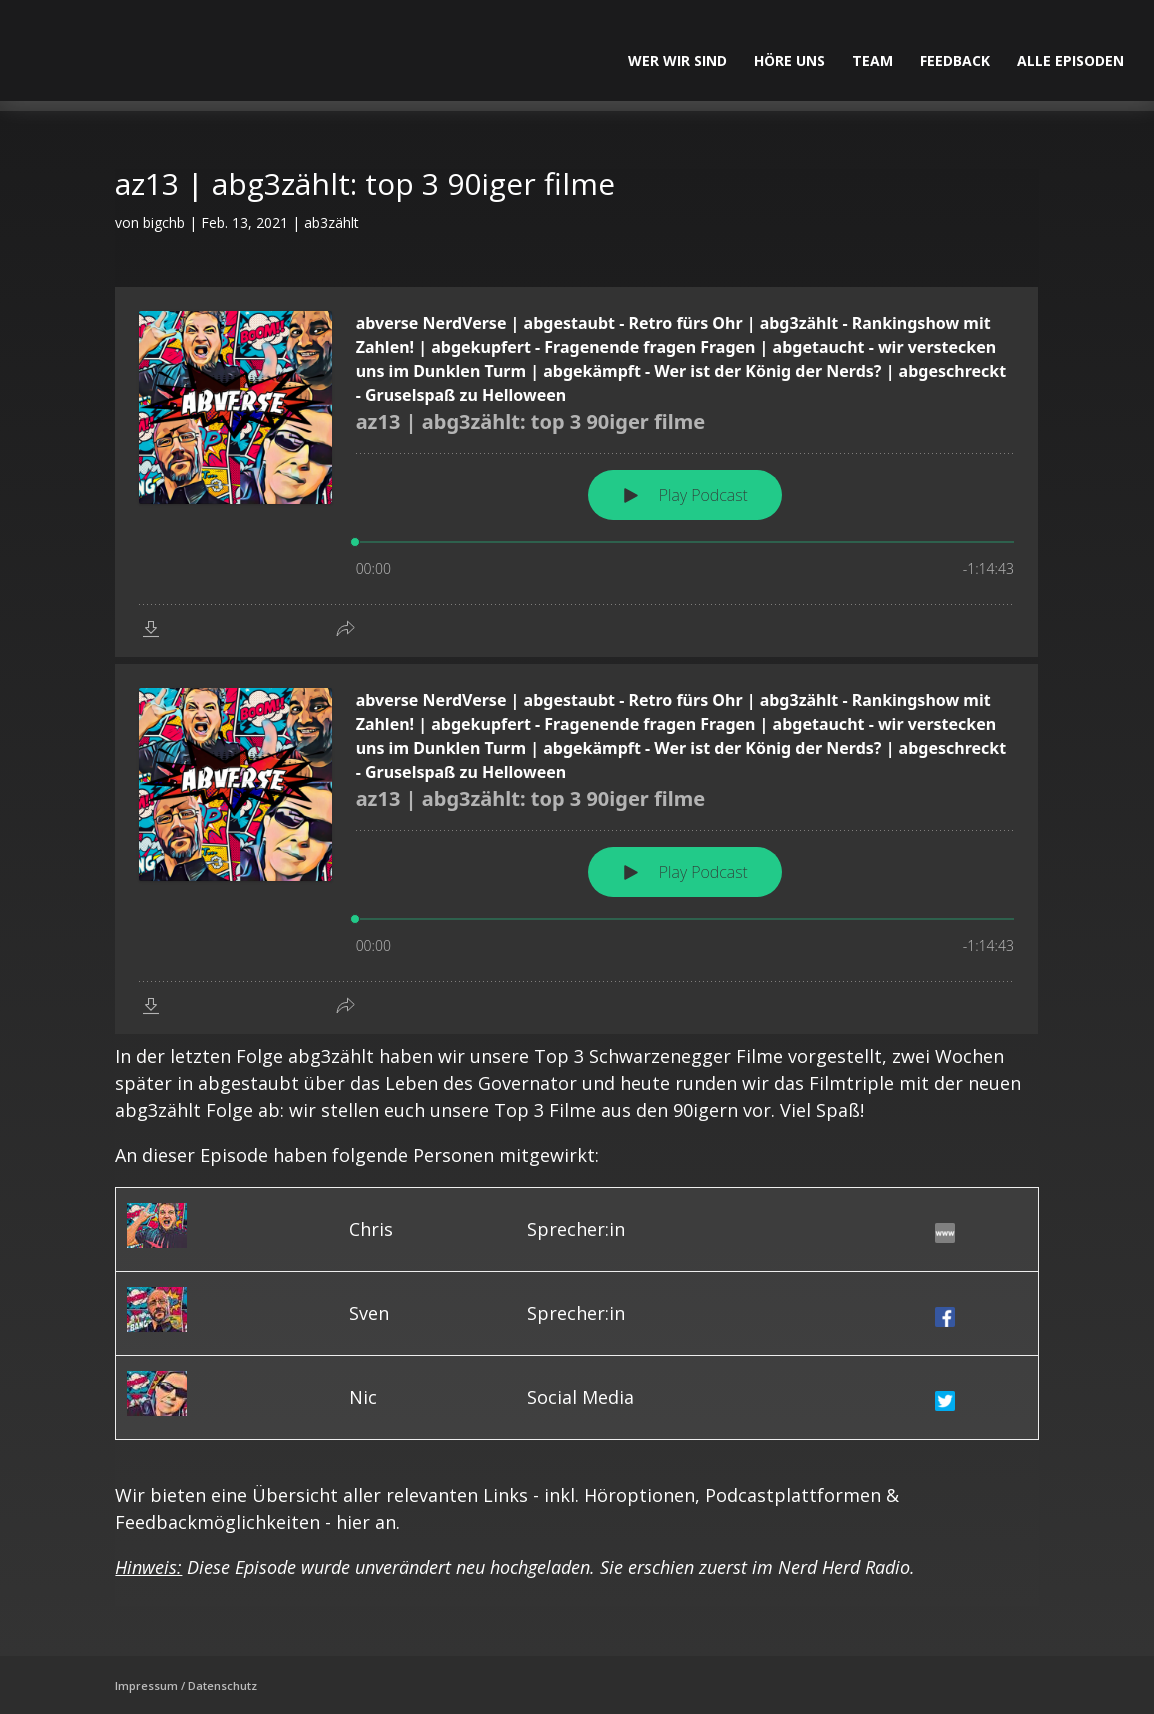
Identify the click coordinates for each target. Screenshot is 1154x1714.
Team (872, 62)
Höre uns (789, 62)
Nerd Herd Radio (844, 1567)
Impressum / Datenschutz (186, 1685)
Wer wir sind (677, 62)
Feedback (955, 62)
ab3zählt (331, 222)
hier (353, 1522)
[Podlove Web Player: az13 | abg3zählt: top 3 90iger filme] (576, 472)
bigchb (164, 222)
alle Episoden (1070, 62)
